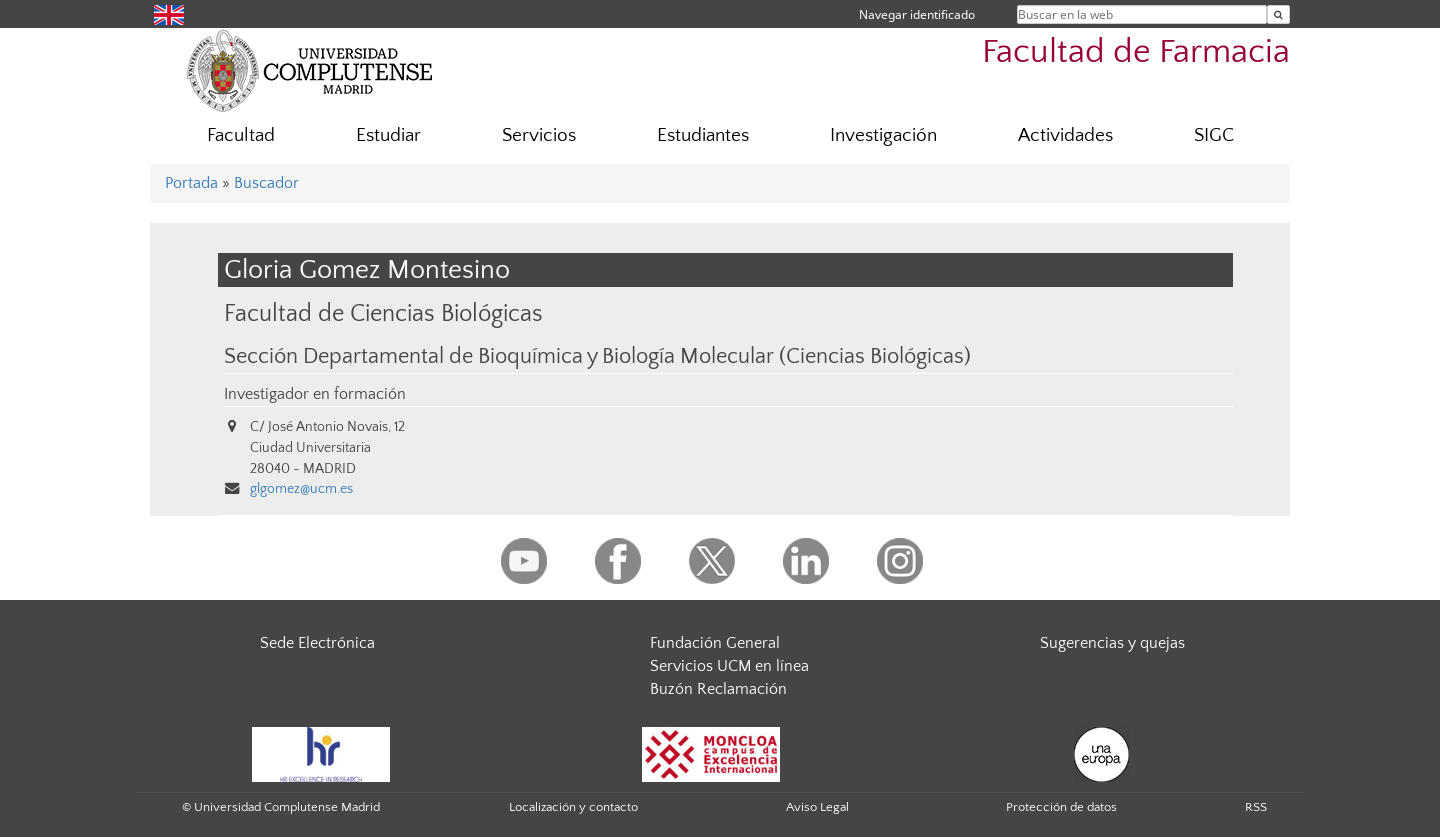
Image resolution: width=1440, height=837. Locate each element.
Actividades (1065, 135)
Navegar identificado (917, 14)
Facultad (241, 135)
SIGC (1214, 135)
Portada (191, 183)
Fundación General (715, 643)
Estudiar (388, 135)
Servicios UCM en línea (729, 666)
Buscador (266, 183)
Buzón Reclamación (718, 689)
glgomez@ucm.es (301, 489)
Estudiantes (703, 135)
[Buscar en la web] (1278, 14)
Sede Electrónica (317, 643)
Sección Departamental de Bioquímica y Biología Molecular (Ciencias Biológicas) (597, 357)
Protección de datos (1061, 807)
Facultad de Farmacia (1136, 52)
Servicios (539, 135)
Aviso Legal (817, 807)
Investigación (883, 135)
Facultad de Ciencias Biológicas (383, 313)
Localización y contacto (573, 807)
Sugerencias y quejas (1112, 643)
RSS (1256, 807)
